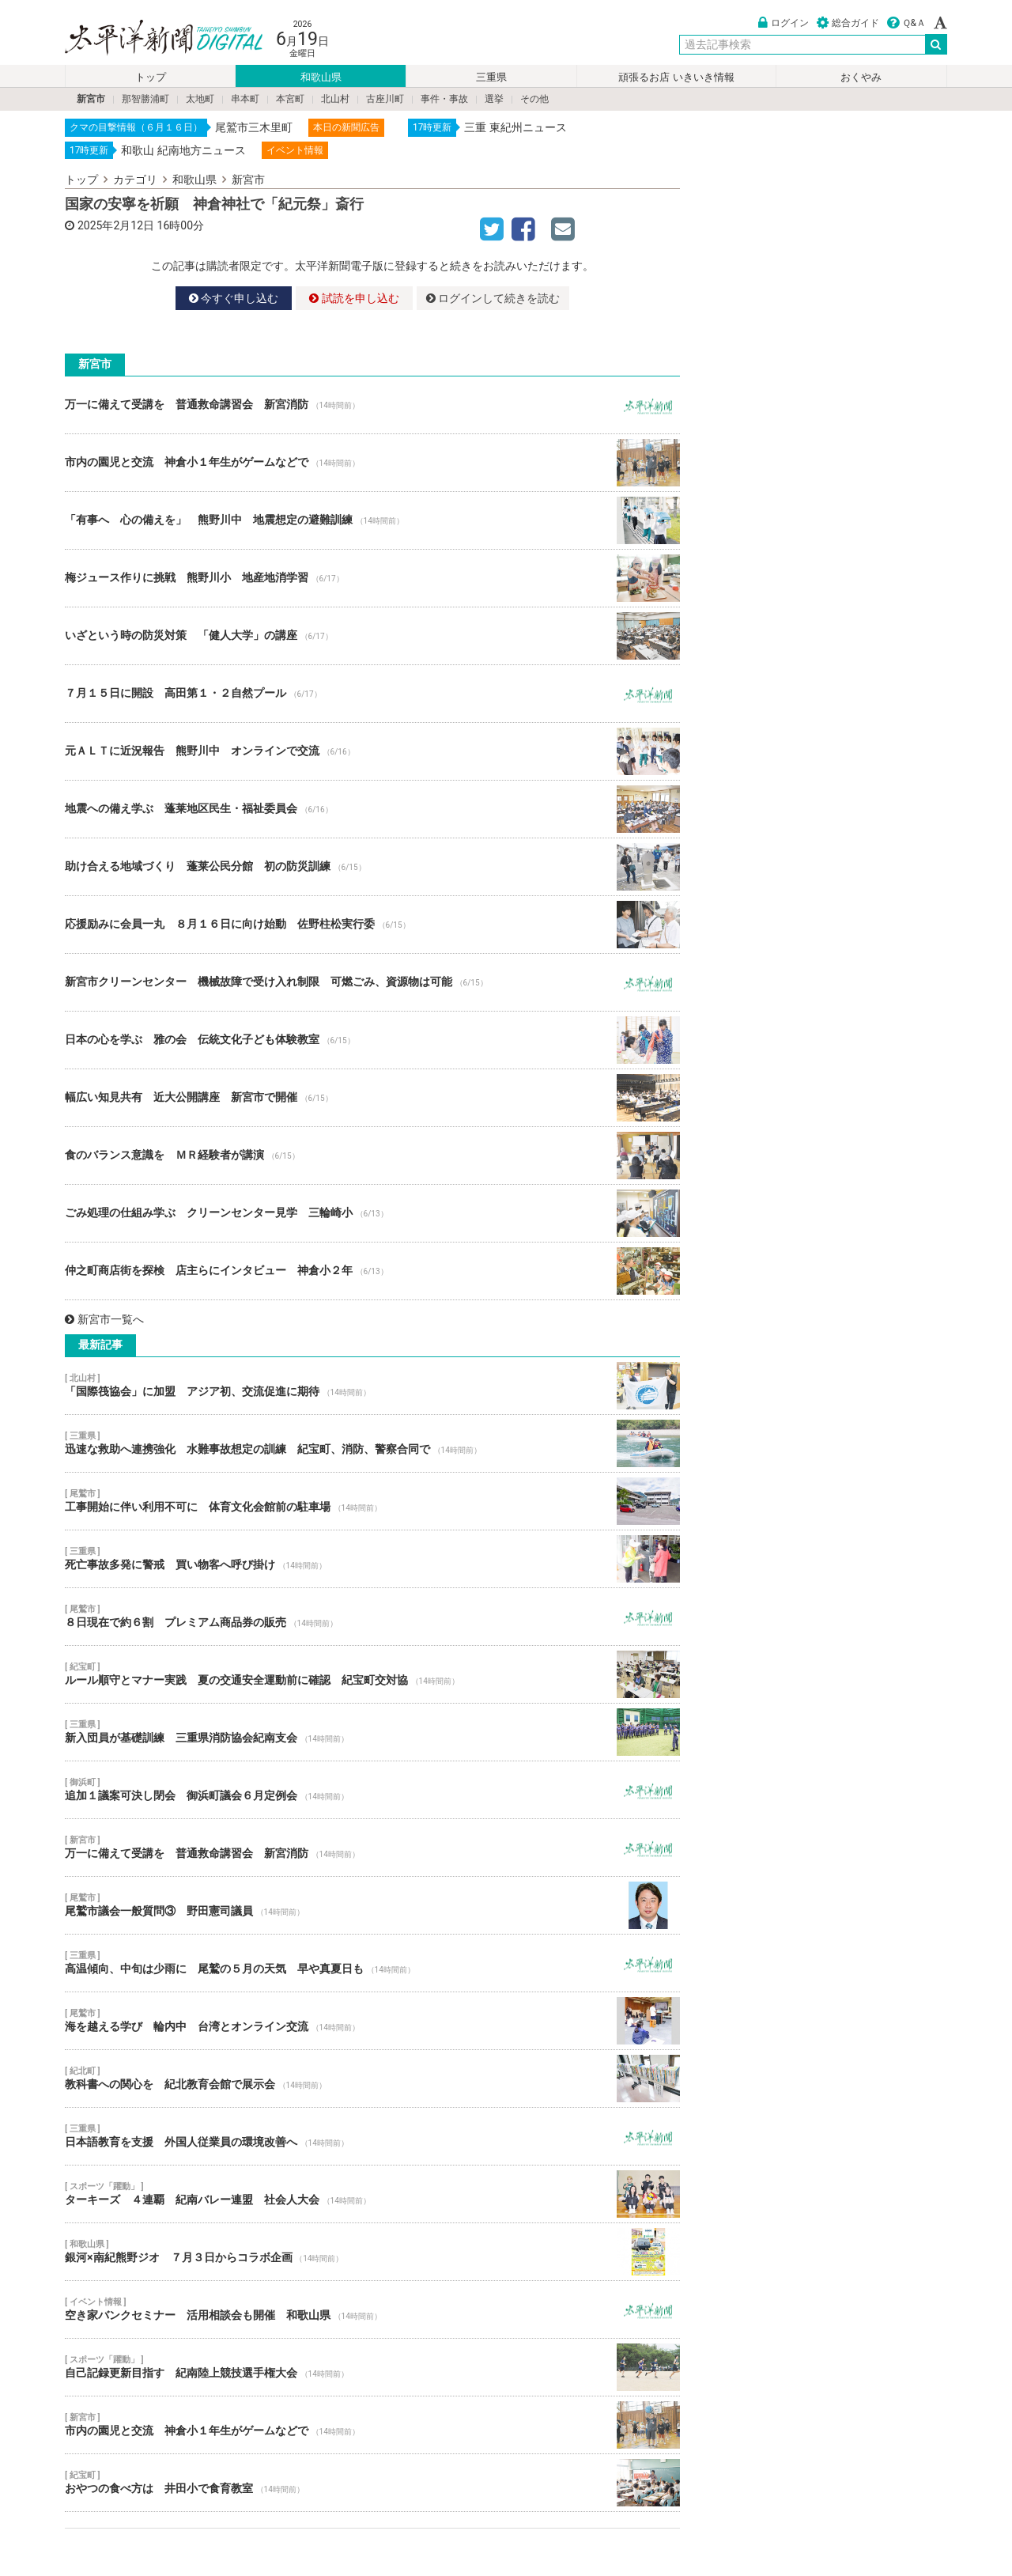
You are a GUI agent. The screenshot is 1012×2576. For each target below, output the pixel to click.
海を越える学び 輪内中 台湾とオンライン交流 (372, 2020)
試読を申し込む (353, 298)
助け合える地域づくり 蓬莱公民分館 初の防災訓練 (372, 866)
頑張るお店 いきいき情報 (676, 77)
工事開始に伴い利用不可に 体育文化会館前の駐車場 (372, 1501)
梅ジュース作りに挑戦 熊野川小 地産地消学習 (372, 578)
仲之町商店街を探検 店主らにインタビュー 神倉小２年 (372, 1271)
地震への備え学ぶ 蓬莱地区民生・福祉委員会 (372, 809)
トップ (150, 77)
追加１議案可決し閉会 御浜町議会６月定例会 (372, 1789)
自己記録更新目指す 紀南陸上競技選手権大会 (372, 2367)
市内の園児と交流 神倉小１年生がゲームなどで (372, 462)
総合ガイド (848, 23)
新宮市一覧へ (104, 1319)
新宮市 (91, 98)
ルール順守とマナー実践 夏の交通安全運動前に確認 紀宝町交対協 (372, 1674)
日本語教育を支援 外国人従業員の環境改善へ (372, 2136)
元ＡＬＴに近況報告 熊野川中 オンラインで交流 (372, 751)
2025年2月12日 (115, 225)
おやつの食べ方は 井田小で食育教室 (372, 2482)
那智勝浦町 (145, 98)
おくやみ (861, 77)
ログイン (783, 23)
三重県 (491, 77)
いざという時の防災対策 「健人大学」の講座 (372, 635)
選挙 (494, 98)
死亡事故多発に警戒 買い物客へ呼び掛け (372, 1558)
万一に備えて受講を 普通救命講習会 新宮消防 (372, 404)
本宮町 (290, 98)
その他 (534, 98)
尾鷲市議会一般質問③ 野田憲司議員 (372, 1905)
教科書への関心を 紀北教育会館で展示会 (372, 2078)
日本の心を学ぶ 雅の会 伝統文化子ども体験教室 (372, 1040)
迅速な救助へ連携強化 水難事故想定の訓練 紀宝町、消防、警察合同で (372, 1443)
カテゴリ (135, 179)
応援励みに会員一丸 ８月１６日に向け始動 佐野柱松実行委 (372, 924)
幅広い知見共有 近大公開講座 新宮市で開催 (372, 1097)
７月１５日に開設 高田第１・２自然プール (372, 693)
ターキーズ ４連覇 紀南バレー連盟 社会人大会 (372, 2194)
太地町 (200, 98)
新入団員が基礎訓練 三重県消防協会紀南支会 (372, 1732)
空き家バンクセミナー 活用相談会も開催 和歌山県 (372, 2309)
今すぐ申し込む (233, 298)
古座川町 (385, 98)
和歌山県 (321, 77)
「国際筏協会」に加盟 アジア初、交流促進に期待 (372, 1385)
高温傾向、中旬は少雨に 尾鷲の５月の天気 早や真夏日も (372, 1963)
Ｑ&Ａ (906, 23)
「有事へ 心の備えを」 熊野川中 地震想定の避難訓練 (372, 520)
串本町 (245, 98)
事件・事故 (444, 98)
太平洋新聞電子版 (152, 38)
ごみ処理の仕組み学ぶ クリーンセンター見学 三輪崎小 (372, 1213)
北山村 (335, 98)
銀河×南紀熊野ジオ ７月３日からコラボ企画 (372, 2251)
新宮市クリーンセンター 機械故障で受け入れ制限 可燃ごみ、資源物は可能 (372, 982)
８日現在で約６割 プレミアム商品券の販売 (372, 1616)
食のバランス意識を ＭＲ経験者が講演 (372, 1155)
